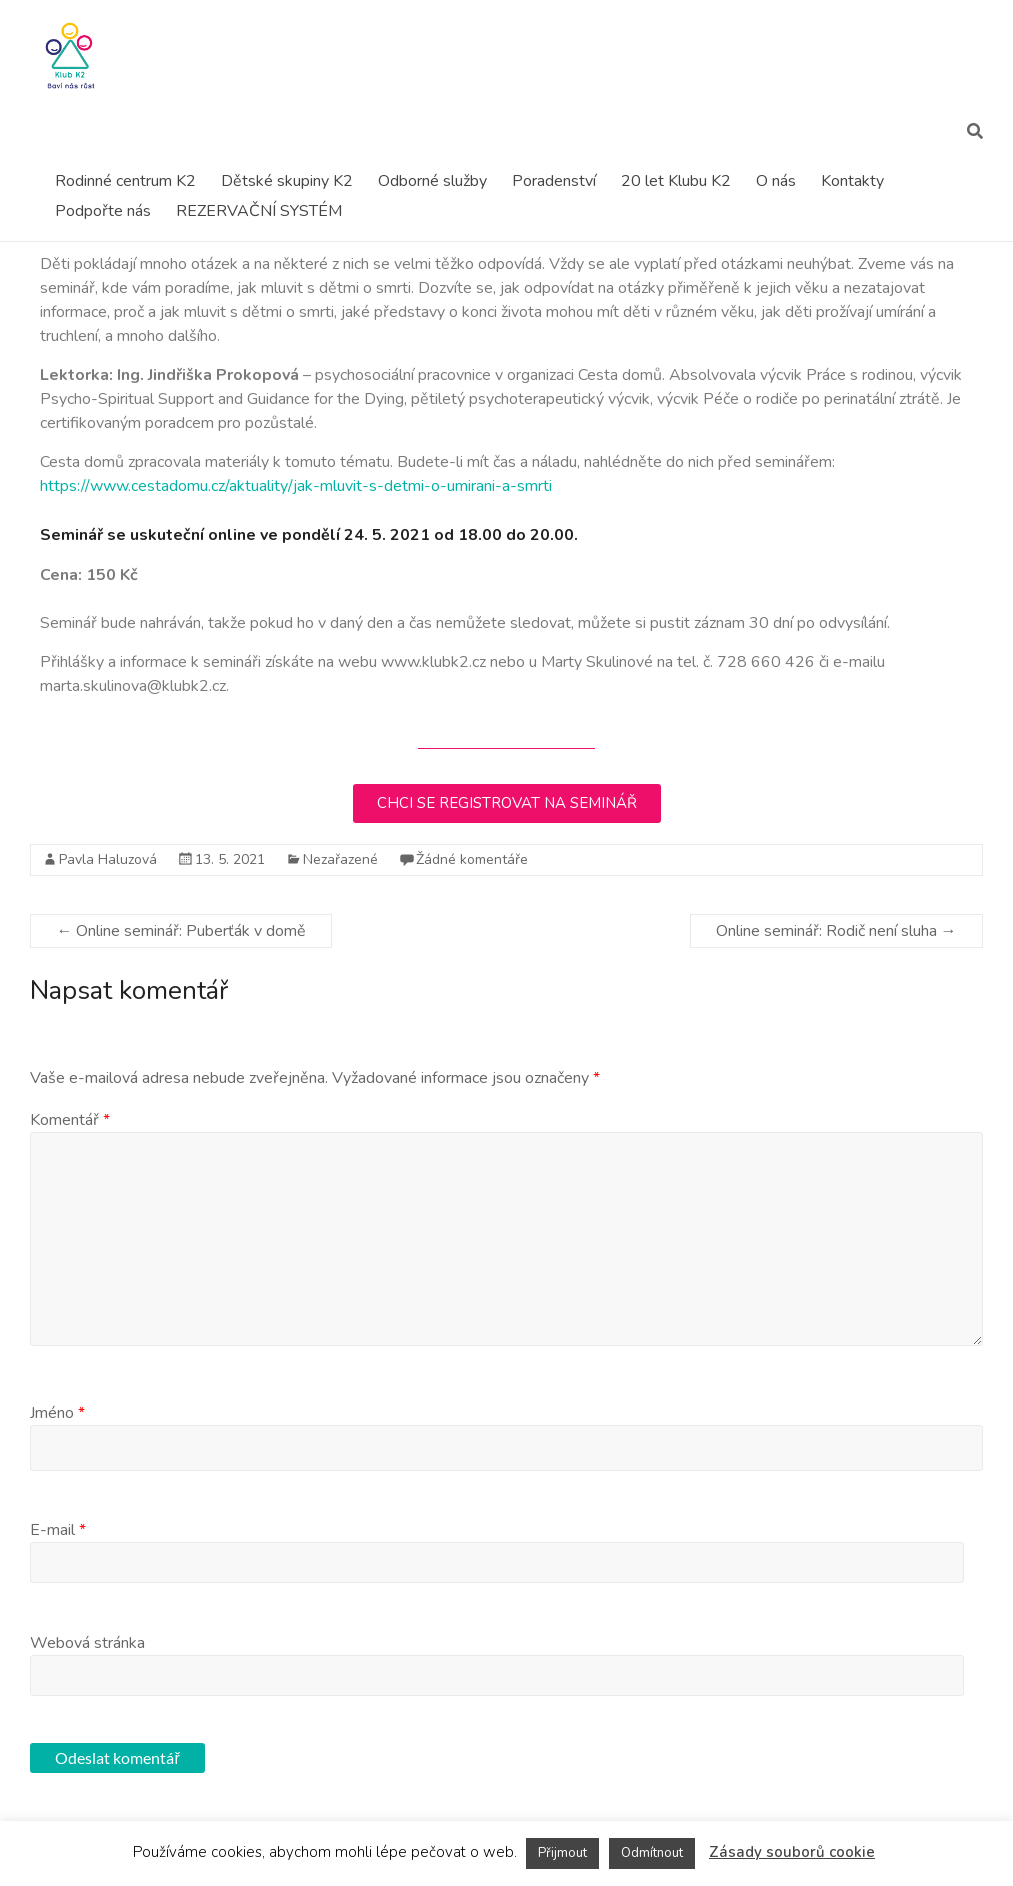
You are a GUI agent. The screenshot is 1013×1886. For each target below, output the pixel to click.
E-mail (58, 1530)
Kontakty (852, 181)
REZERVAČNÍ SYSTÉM (259, 211)
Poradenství (554, 181)
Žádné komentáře (472, 859)
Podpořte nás (103, 211)
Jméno (57, 1413)
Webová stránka (87, 1643)
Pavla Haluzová (108, 859)
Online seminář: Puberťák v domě (181, 931)
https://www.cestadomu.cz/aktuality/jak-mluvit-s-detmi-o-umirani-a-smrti (296, 486)
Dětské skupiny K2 (287, 181)
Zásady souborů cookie (792, 1852)
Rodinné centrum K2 (125, 181)
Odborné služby (432, 181)
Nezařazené (340, 859)
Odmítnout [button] (652, 1853)
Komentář (70, 1120)
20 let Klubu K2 (676, 181)
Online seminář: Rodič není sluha (836, 931)
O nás (776, 181)
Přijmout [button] (562, 1853)
